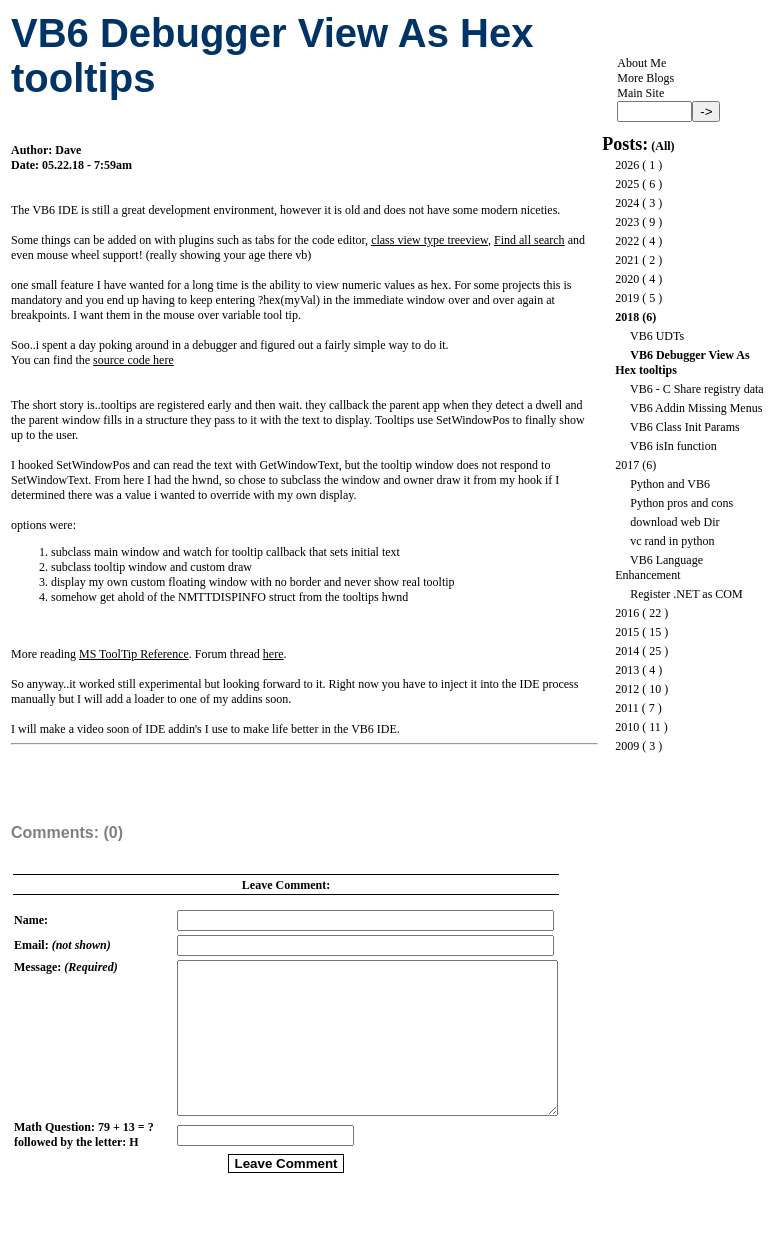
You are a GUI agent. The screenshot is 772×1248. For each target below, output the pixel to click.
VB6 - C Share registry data (697, 389)
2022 (627, 241)
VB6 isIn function (673, 446)
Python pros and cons (681, 503)
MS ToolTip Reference (134, 654)
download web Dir (674, 522)
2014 (627, 651)
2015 (627, 632)
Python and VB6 (670, 484)
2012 (627, 689)
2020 (627, 279)
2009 (627, 746)
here (273, 654)
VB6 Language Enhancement (659, 567)
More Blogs (645, 78)
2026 (627, 165)
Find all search (529, 240)
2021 (627, 260)
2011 (627, 708)
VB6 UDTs (657, 336)
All (662, 146)
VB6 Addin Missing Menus (696, 408)
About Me (641, 63)
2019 (627, 298)
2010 (627, 727)
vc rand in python (672, 541)
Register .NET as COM (686, 594)
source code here (133, 360)
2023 (627, 222)
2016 (627, 613)
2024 (627, 203)
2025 (627, 184)
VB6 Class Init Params (685, 427)
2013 (627, 670)
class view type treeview (429, 240)
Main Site (640, 93)
